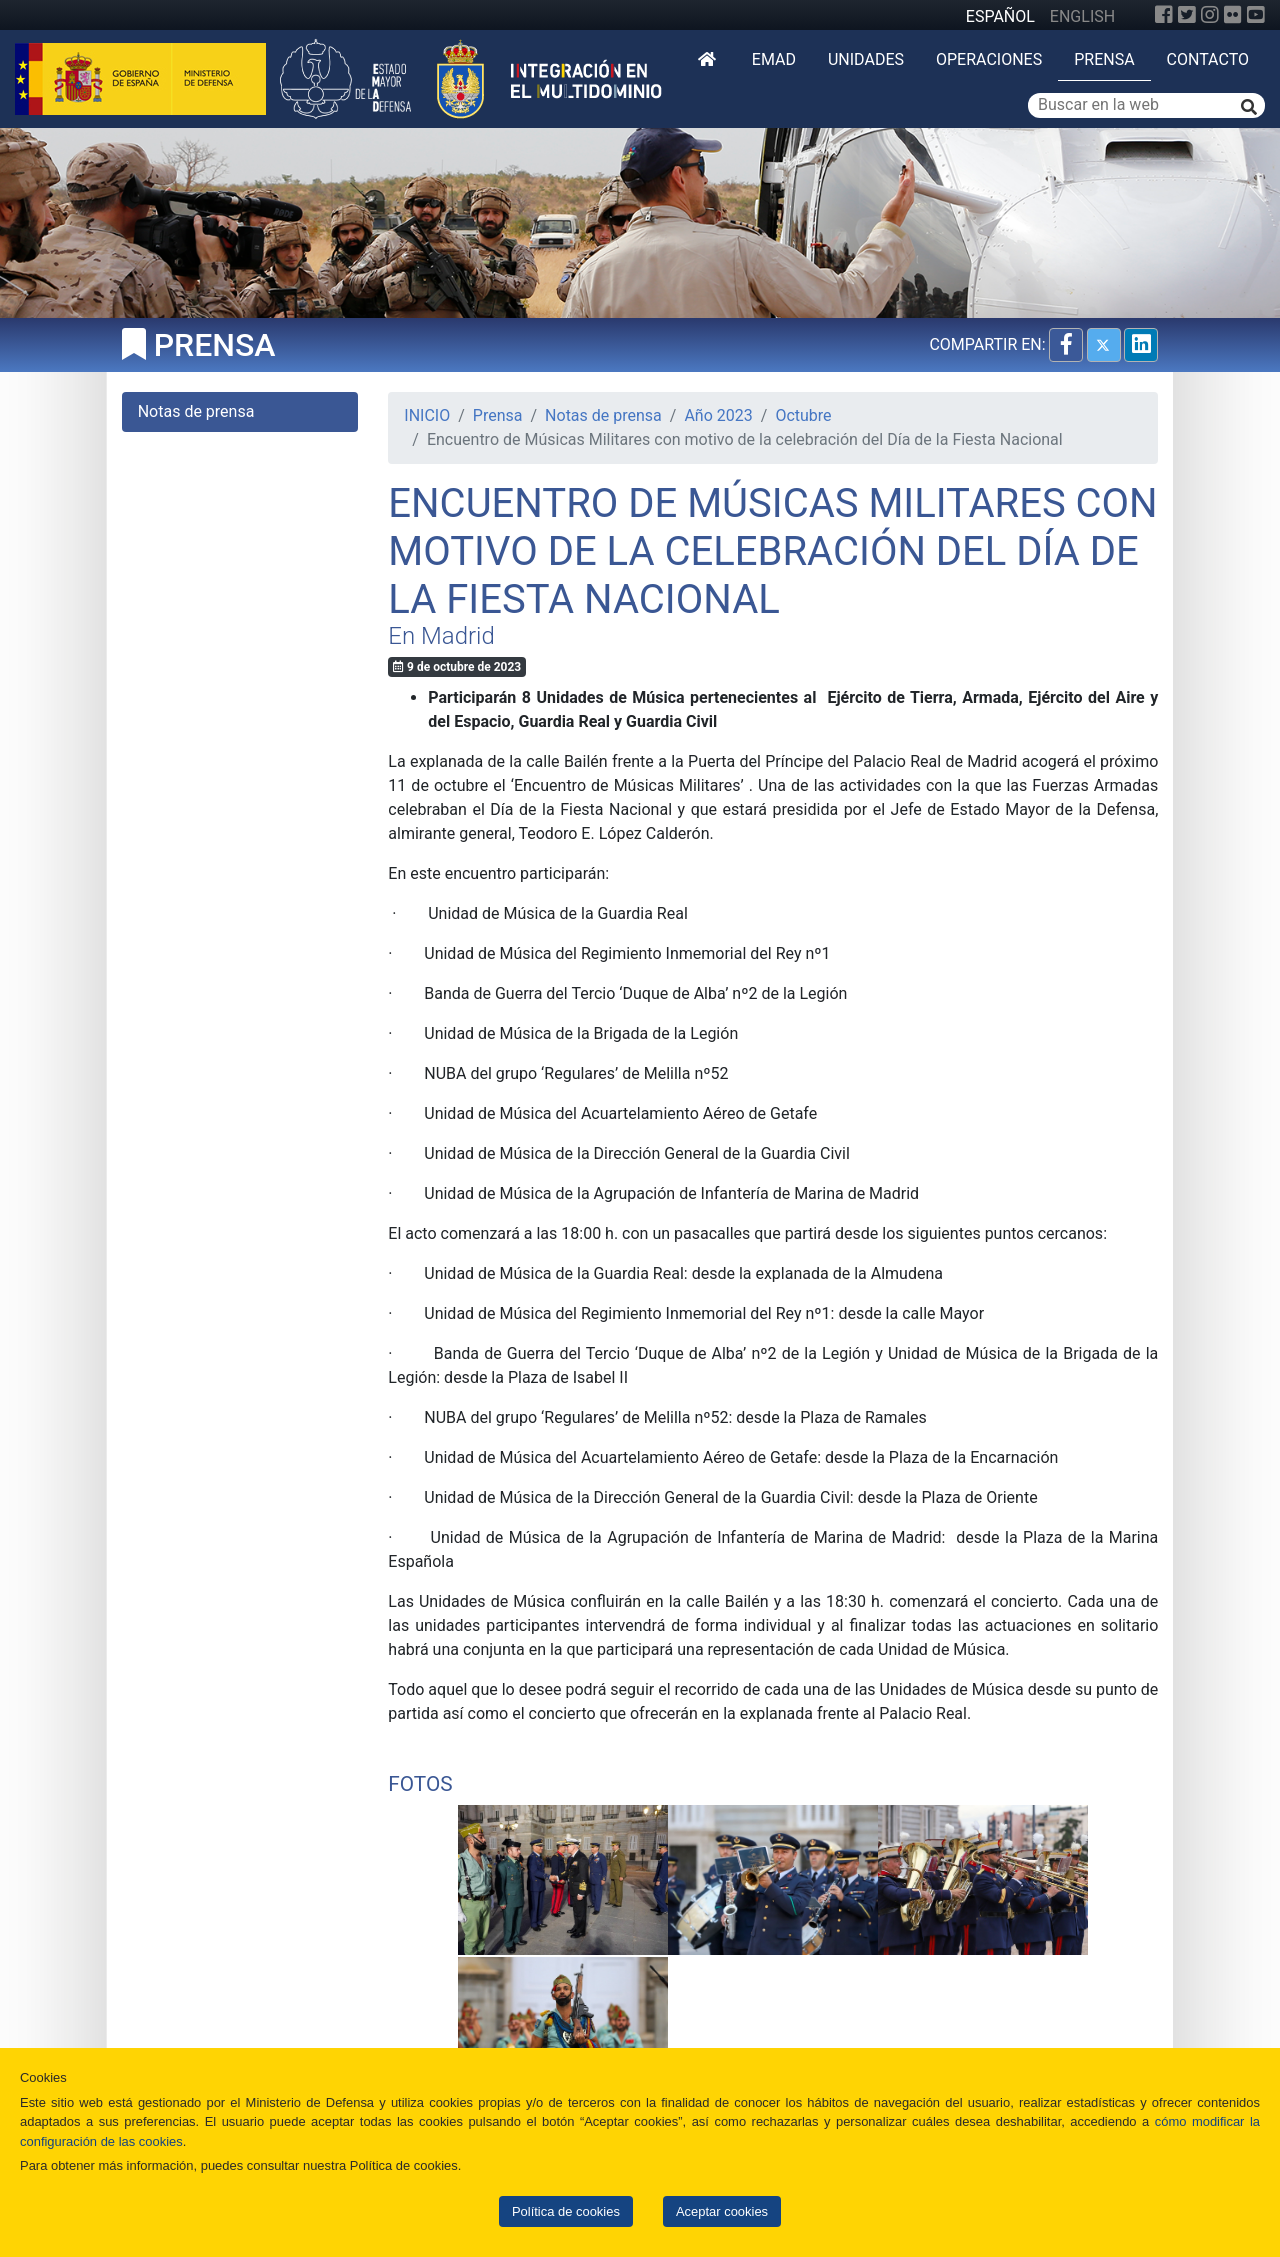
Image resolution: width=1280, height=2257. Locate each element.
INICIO (427, 415)
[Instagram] (1210, 15)
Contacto (1208, 59)
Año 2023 (718, 415)
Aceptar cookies (722, 2211)
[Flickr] (1233, 15)
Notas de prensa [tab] (196, 411)
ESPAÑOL (1000, 16)
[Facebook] (1164, 15)
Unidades (866, 59)
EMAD (774, 59)
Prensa (1104, 59)
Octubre (803, 415)
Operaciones (989, 59)
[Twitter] (1187, 15)
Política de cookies (566, 2211)
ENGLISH (1082, 16)
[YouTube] (1256, 15)
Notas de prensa (603, 415)
